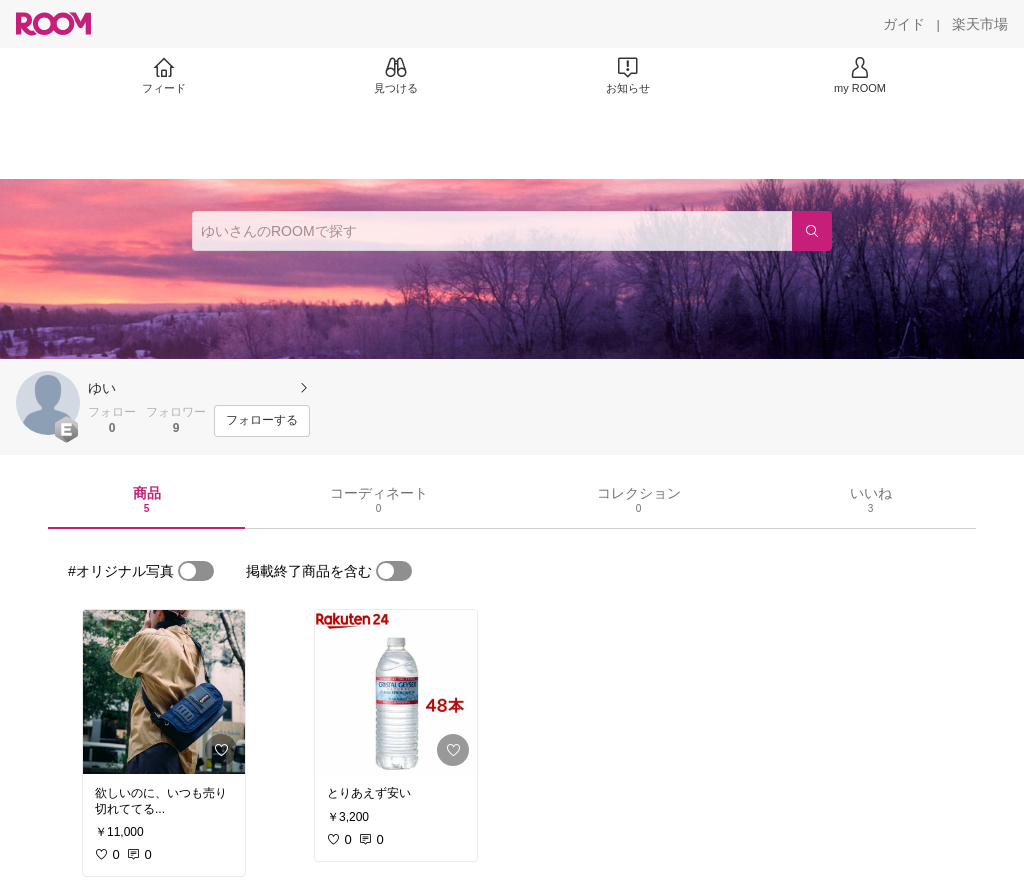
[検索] (812, 231)
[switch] (196, 571)
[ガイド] (904, 24)
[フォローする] (262, 421)
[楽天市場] (980, 24)
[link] (164, 692)
